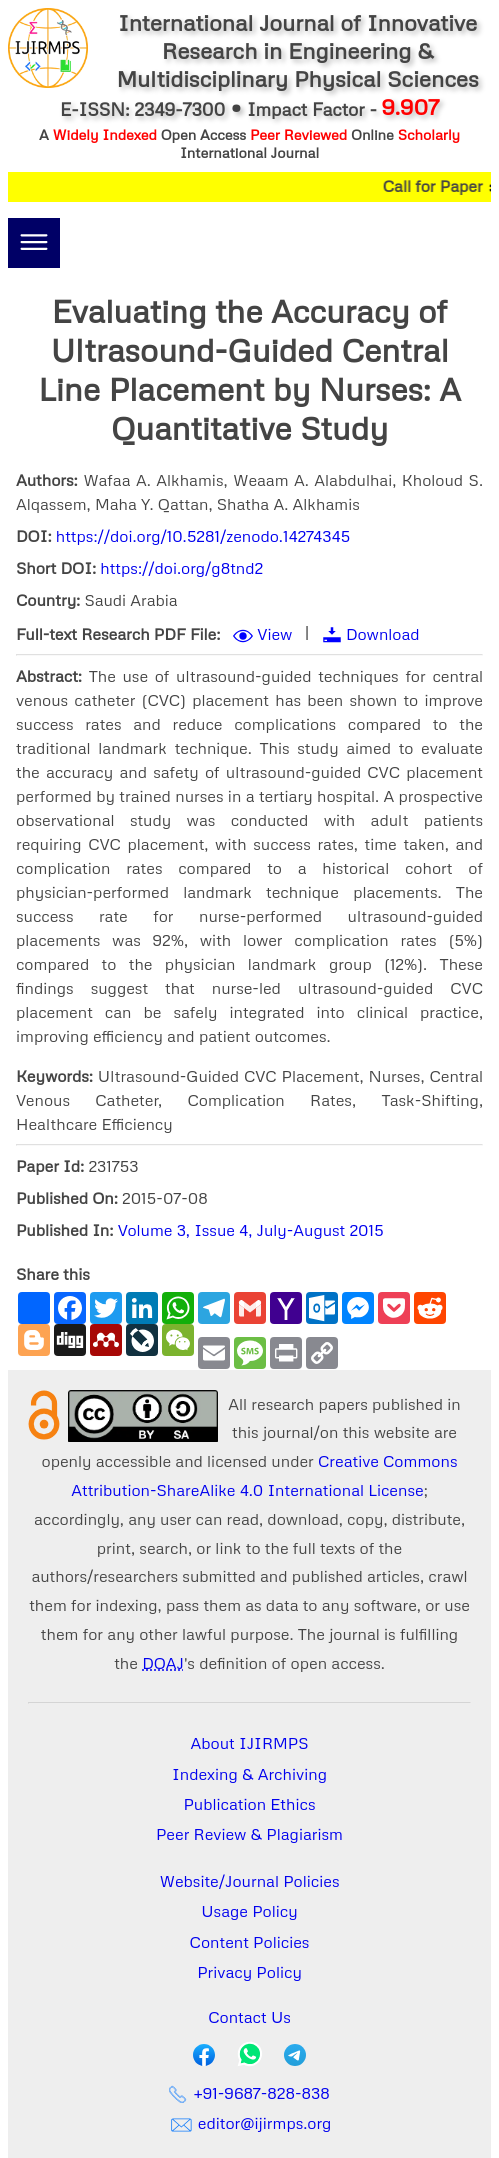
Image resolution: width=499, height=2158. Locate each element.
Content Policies (250, 1942)
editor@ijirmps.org (250, 2123)
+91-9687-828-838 (249, 2093)
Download (383, 634)
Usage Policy (249, 1911)
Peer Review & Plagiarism (249, 1834)
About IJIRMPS (249, 1743)
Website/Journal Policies (250, 1881)
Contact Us (249, 2017)
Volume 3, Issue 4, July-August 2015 (251, 1230)
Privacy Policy (249, 1972)
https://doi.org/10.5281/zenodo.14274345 (203, 536)
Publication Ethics (250, 1804)
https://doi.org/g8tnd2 (181, 568)
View (274, 634)
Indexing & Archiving (249, 1774)
